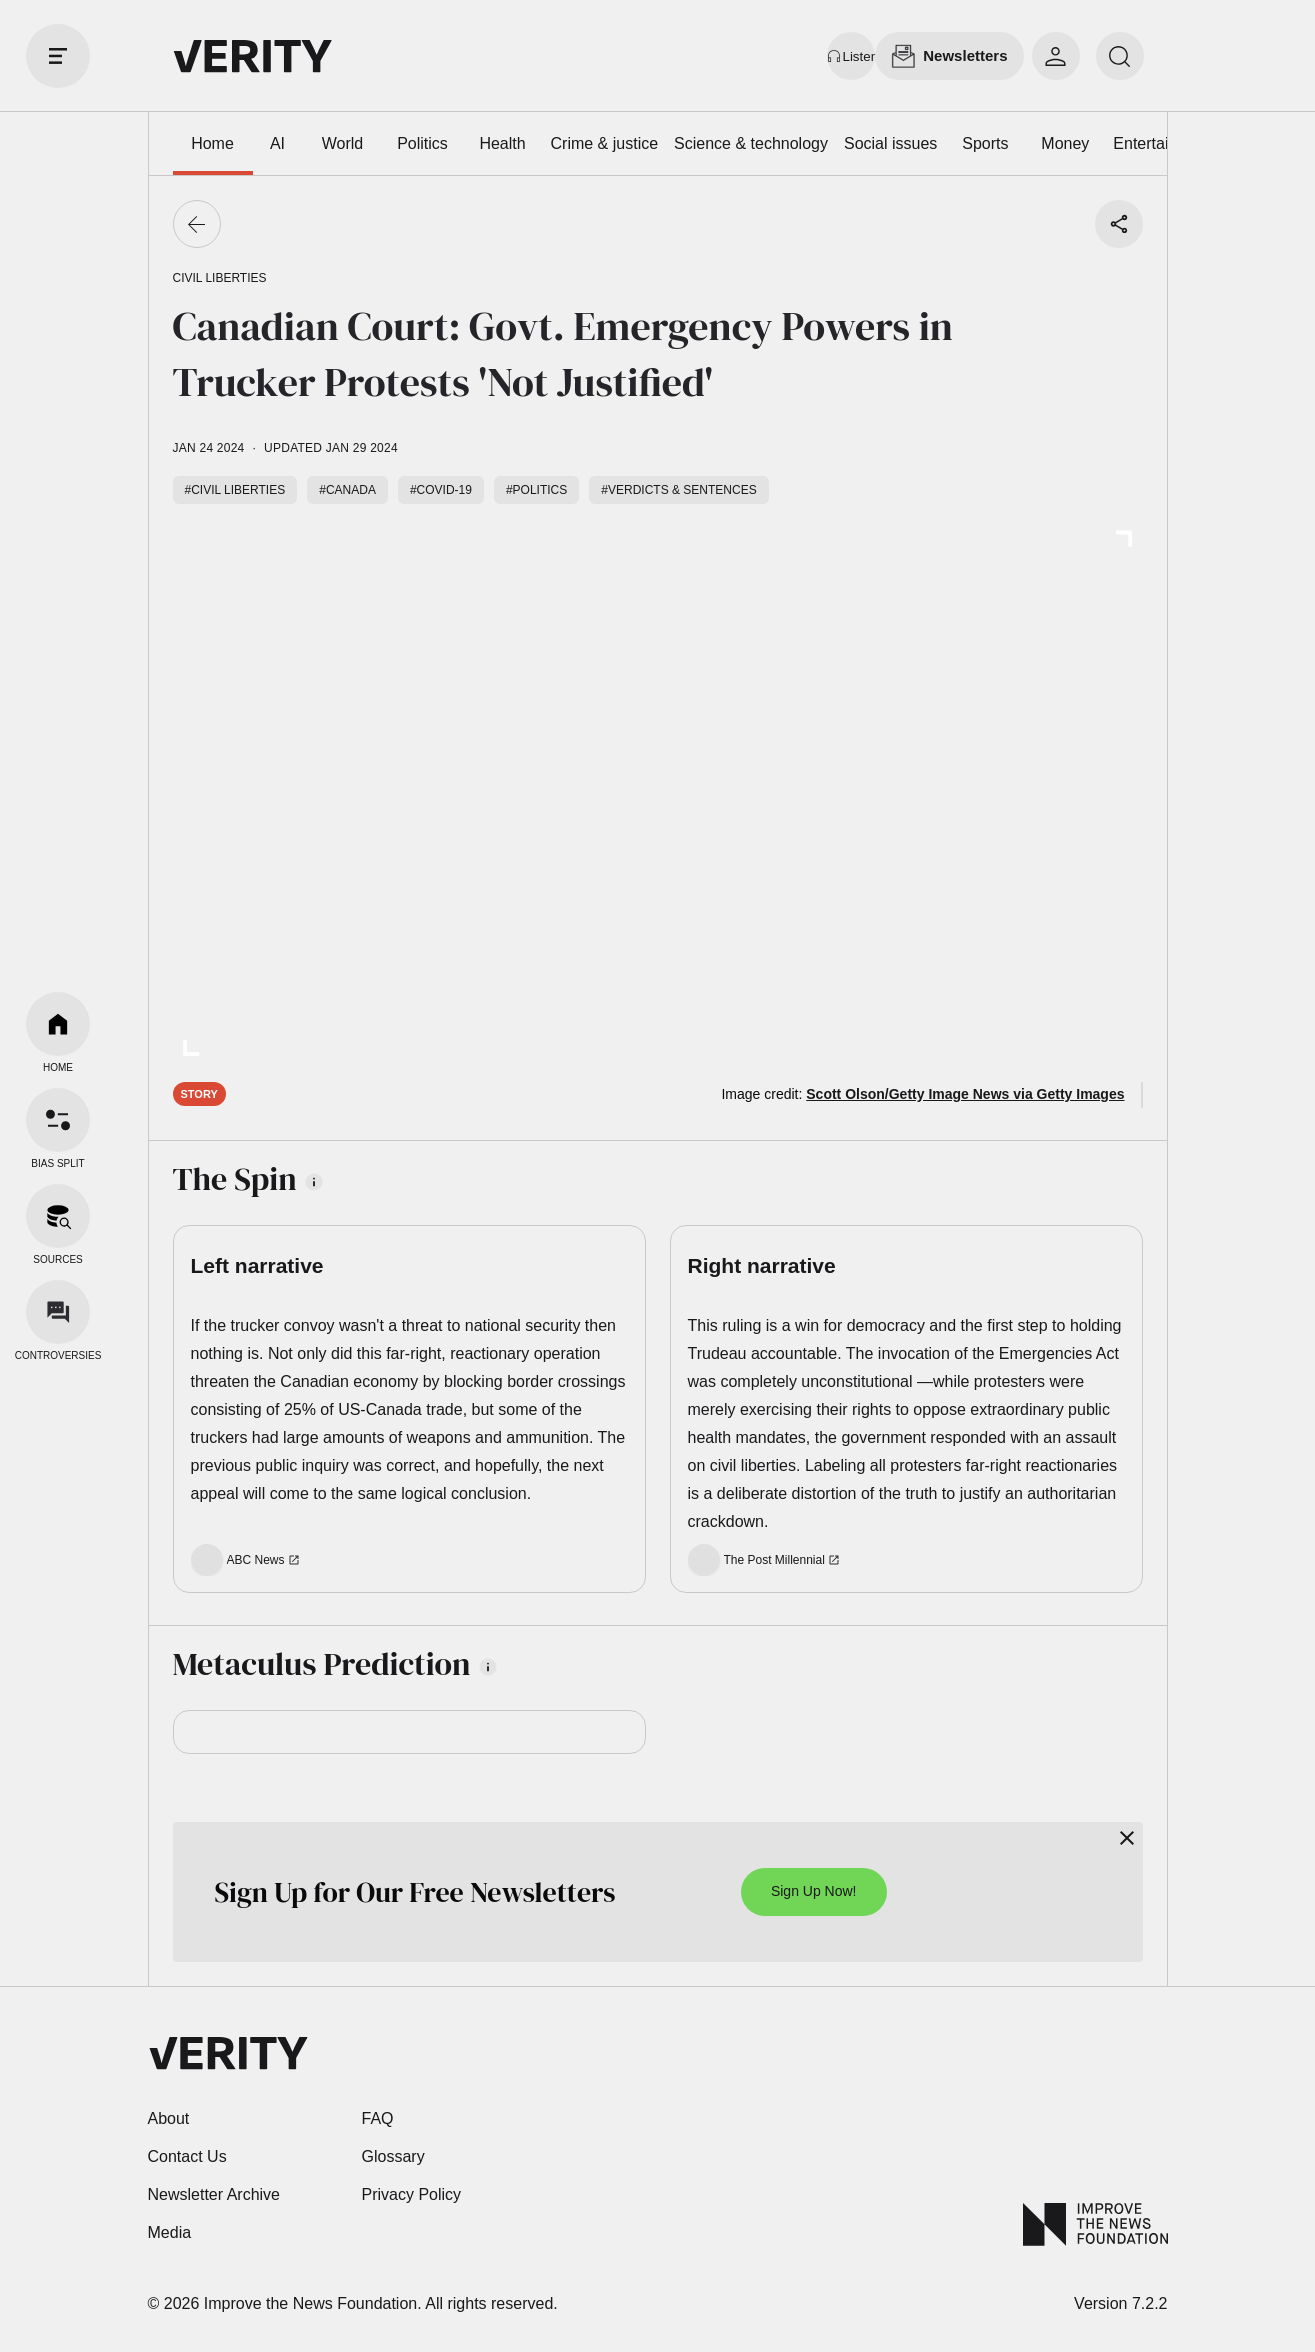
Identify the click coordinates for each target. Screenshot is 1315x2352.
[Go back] (197, 224)
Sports (985, 143)
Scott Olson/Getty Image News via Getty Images (965, 1094)
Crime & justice (605, 143)
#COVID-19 (441, 490)
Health (502, 143)
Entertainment (1163, 143)
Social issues (890, 143)
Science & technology (751, 143)
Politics (422, 143)
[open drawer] (58, 56)
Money (1065, 143)
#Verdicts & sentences (678, 490)
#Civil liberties (235, 490)
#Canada (347, 490)
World (343, 143)
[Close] (1127, 1838)
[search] (1120, 56)
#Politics (536, 490)
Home (212, 143)
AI (277, 143)
